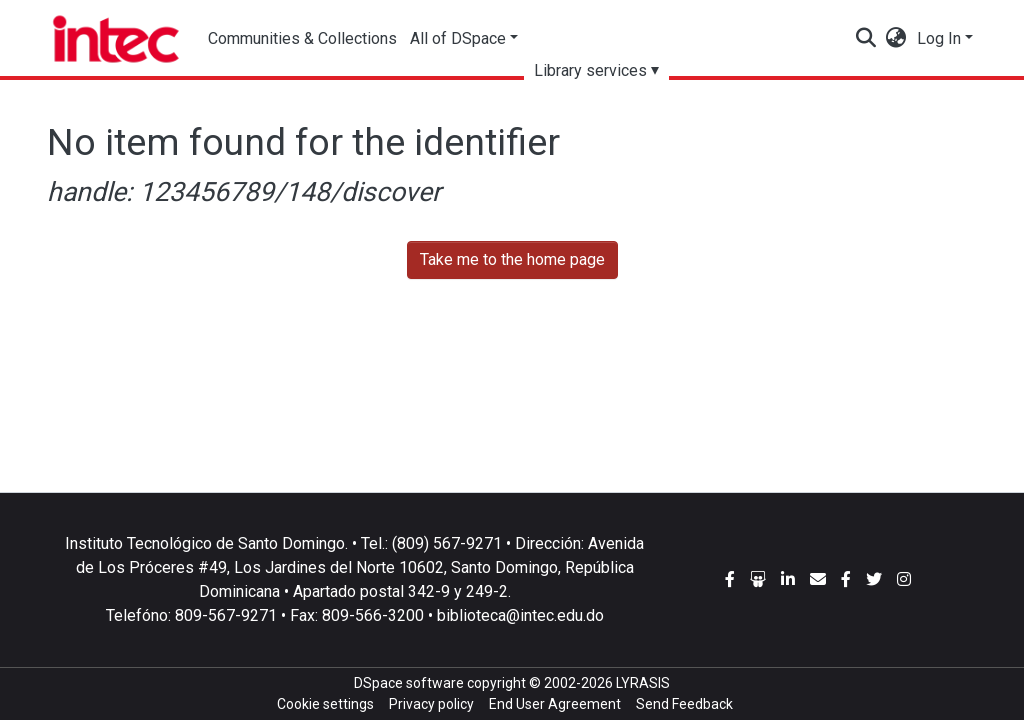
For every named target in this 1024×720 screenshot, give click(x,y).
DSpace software (409, 683)
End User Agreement (555, 704)
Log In (939, 38)
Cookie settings (325, 704)
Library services (597, 70)
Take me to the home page (512, 259)
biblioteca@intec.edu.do (520, 615)
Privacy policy (431, 704)
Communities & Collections (303, 38)
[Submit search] (866, 39)
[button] (896, 39)
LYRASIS (643, 683)
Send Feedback (684, 704)
